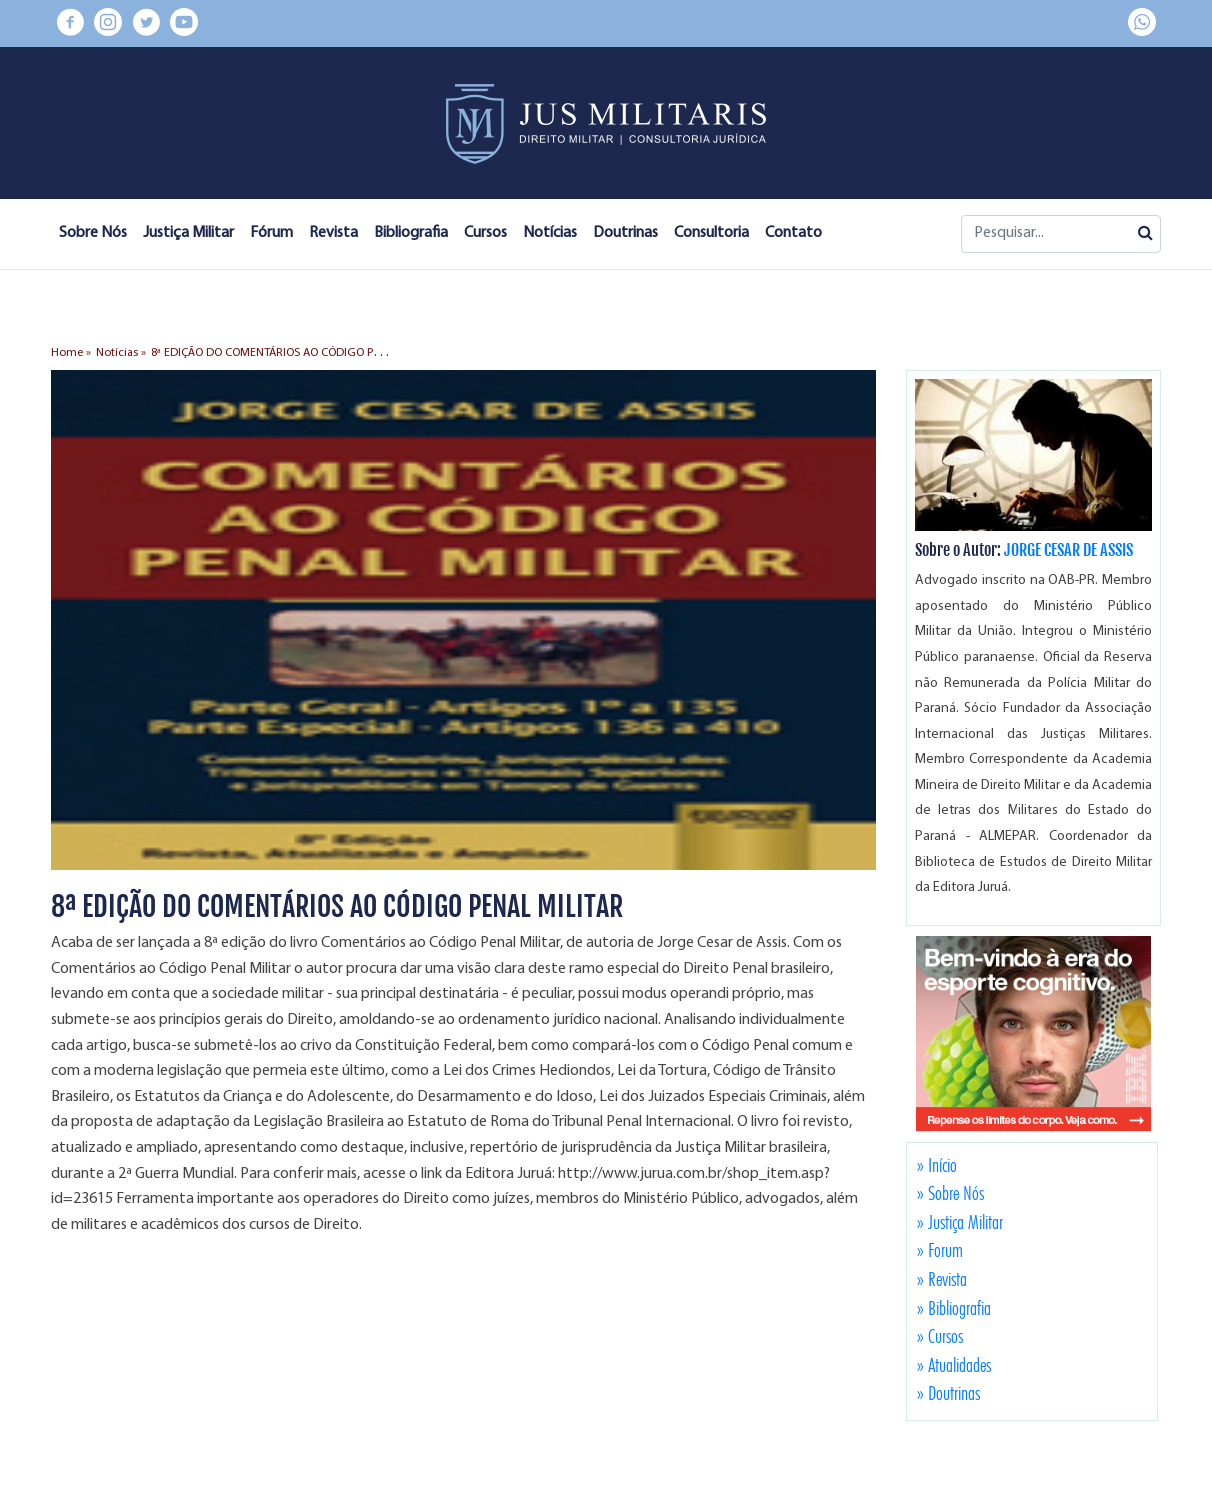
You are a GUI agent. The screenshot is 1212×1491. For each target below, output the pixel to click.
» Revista (942, 1279)
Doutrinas (625, 233)
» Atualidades (954, 1365)
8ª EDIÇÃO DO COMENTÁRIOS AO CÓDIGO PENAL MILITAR (297, 353)
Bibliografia (411, 233)
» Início (937, 1165)
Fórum (271, 233)
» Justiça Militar (960, 1222)
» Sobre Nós (950, 1193)
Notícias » (121, 353)
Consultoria (711, 233)
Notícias (550, 233)
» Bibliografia (954, 1308)
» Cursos (940, 1336)
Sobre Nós (93, 233)
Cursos (485, 233)
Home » (71, 353)
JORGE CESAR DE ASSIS (1068, 550)
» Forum (940, 1250)
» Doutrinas (948, 1393)
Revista (333, 233)
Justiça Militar (188, 233)
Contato (793, 233)
